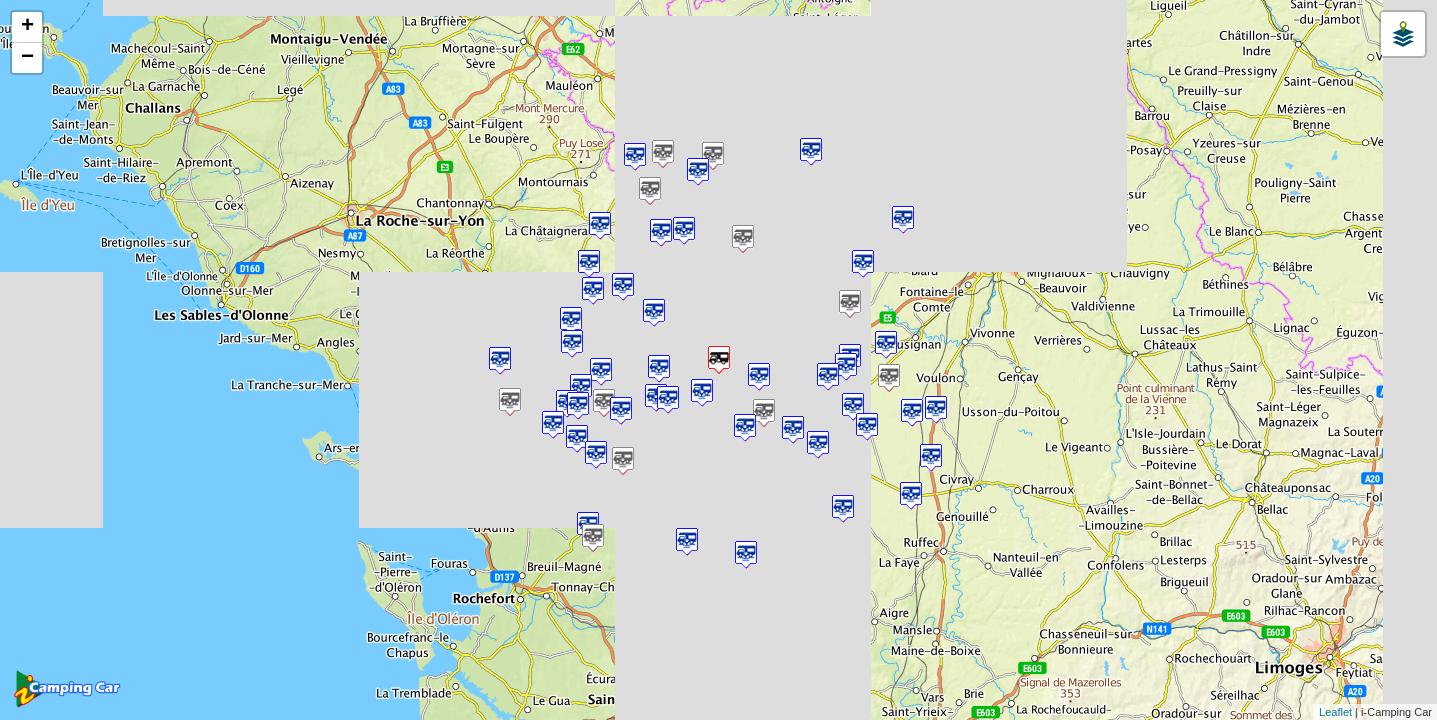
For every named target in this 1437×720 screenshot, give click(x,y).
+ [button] (27, 27)
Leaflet (1335, 712)
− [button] (27, 58)
